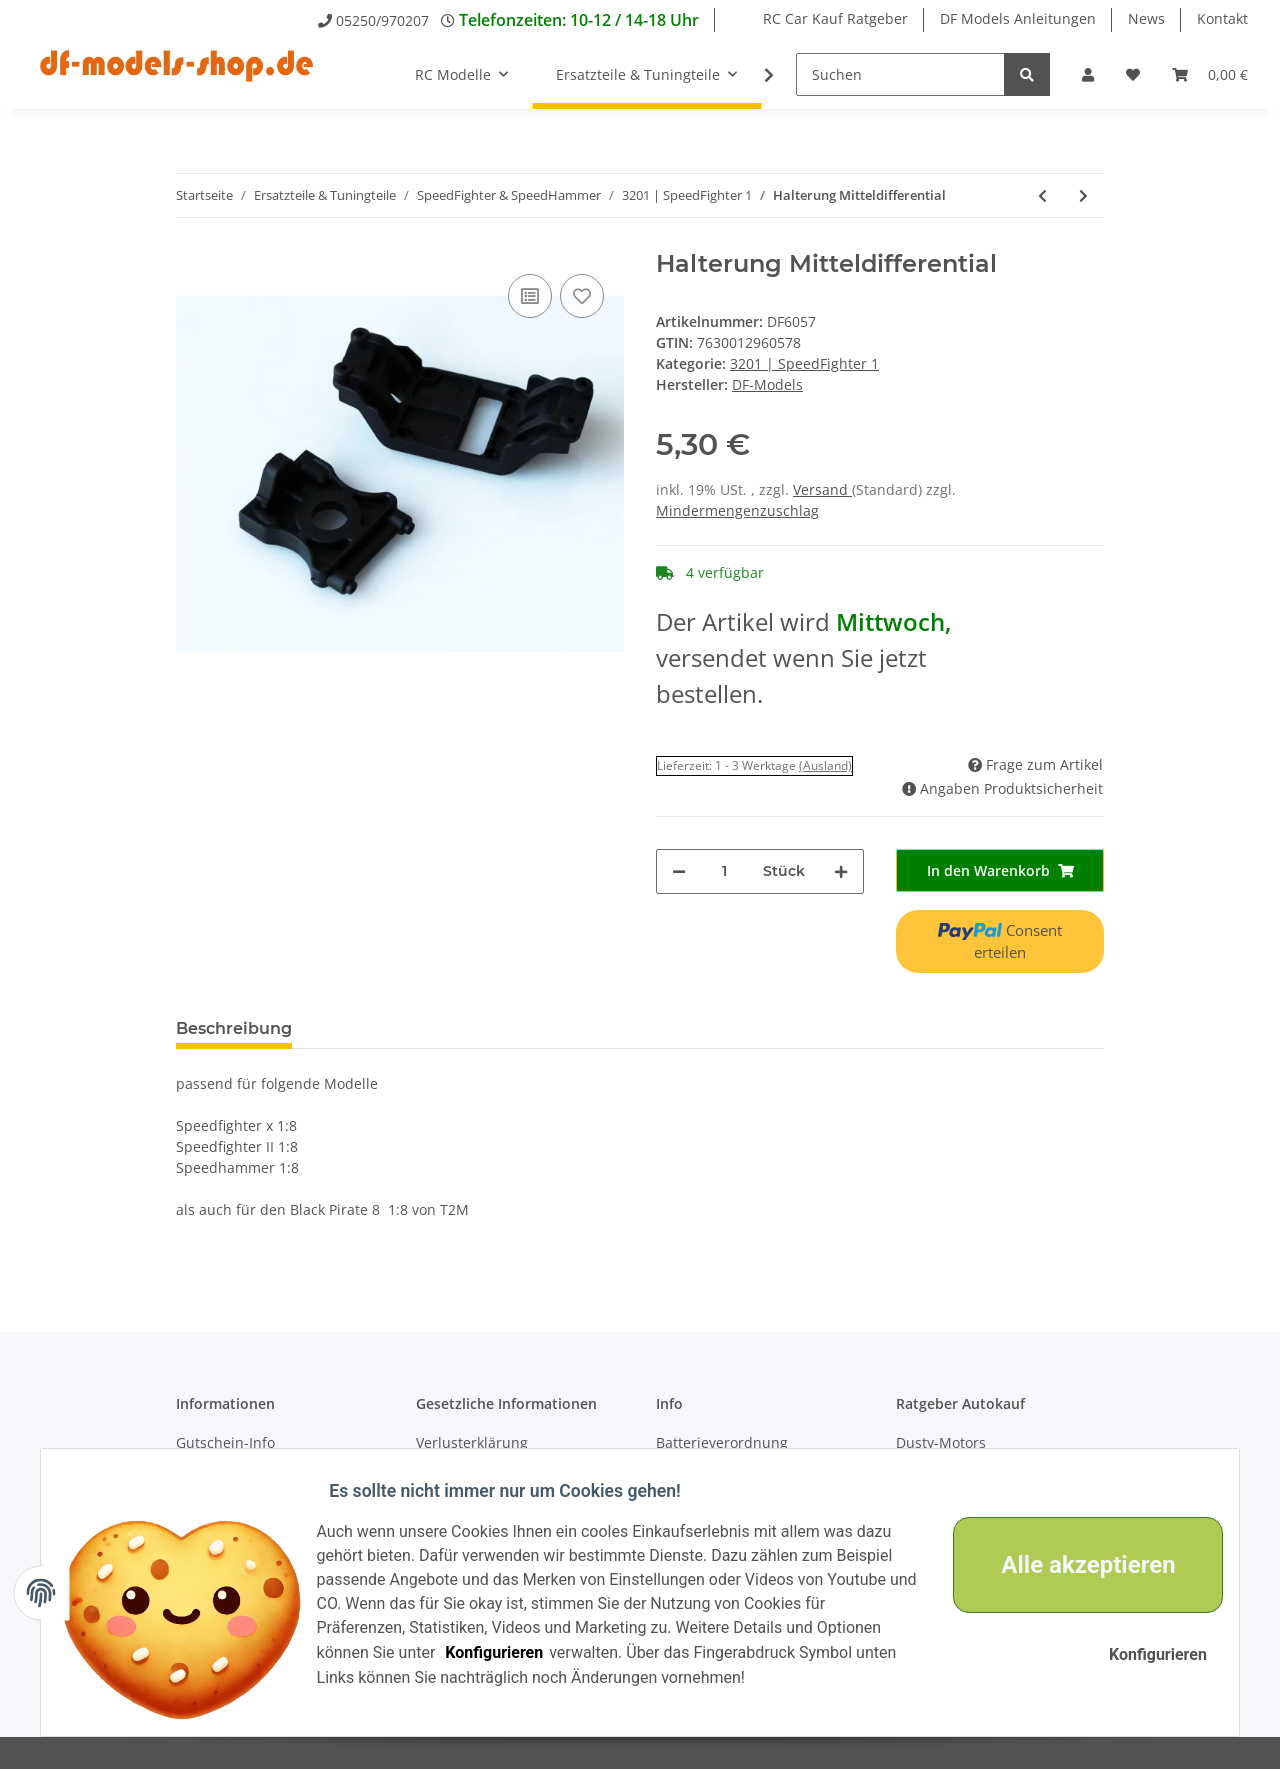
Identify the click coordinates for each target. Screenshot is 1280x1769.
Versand (822, 489)
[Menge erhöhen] (841, 871)
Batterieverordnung (722, 1442)
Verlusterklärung (472, 1442)
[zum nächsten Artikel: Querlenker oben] (1083, 195)
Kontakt (1222, 18)
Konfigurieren (507, 1652)
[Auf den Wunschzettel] (582, 296)
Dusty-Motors (941, 1442)
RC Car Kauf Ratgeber (835, 18)
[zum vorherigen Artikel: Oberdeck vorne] (1042, 195)
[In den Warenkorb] (1000, 870)
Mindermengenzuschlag (737, 510)
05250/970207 (382, 20)
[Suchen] (900, 74)
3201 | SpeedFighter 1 (804, 363)
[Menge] (724, 871)
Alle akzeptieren (1076, 1565)
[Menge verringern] (679, 871)
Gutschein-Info (225, 1442)
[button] (1088, 74)
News (1146, 18)
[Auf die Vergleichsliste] (530, 296)
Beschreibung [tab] (234, 1028)
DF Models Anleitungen (1018, 18)
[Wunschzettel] (1133, 74)
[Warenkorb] (1210, 74)
